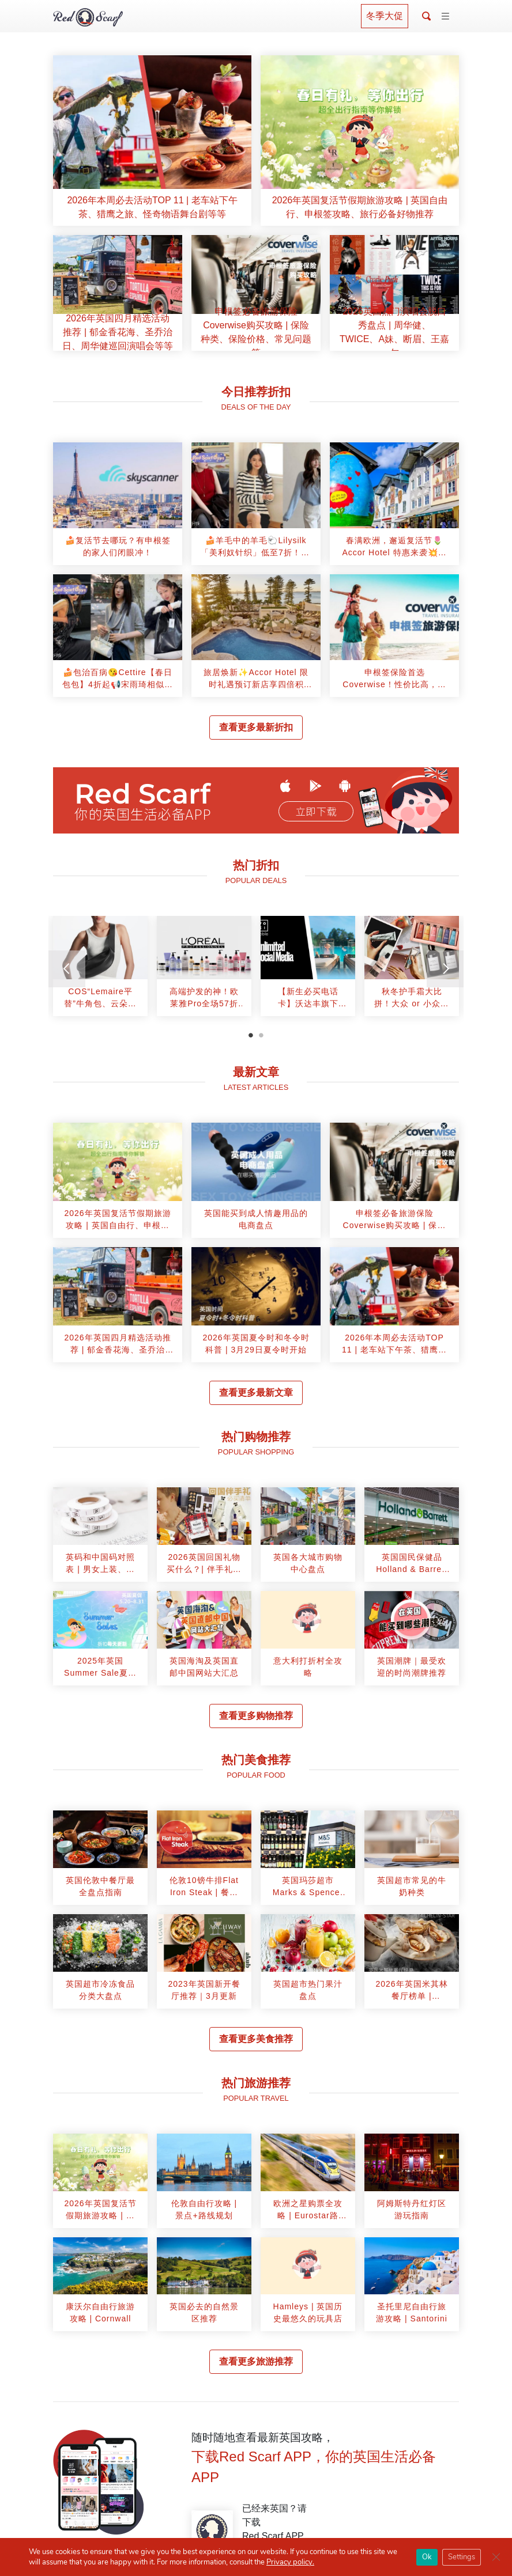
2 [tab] (261, 1035)
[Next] (445, 968)
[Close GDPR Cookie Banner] (495, 2557)
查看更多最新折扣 (256, 727)
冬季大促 (384, 16)
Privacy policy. (290, 2562)
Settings (461, 2557)
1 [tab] (251, 1035)
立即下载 (316, 811)
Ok (427, 2557)
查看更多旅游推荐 (256, 2361)
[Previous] (66, 968)
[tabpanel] (100, 970)
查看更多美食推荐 (256, 2039)
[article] (152, 140)
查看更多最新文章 (256, 1392)
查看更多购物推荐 (256, 1716)
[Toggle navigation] (445, 16)
